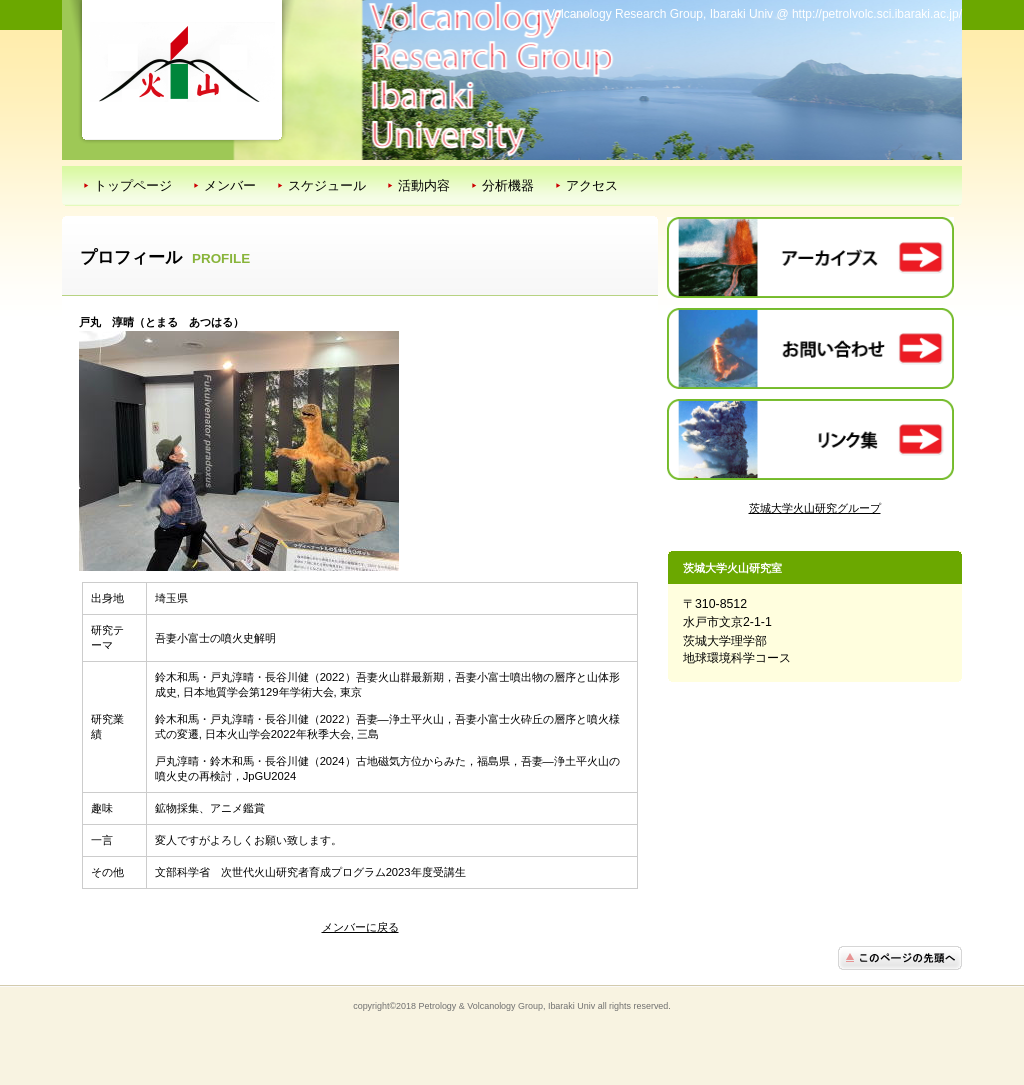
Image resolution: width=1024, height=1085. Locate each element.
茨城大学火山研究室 (182, 62)
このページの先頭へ (900, 958)
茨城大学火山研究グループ (815, 508)
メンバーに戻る (360, 927)
